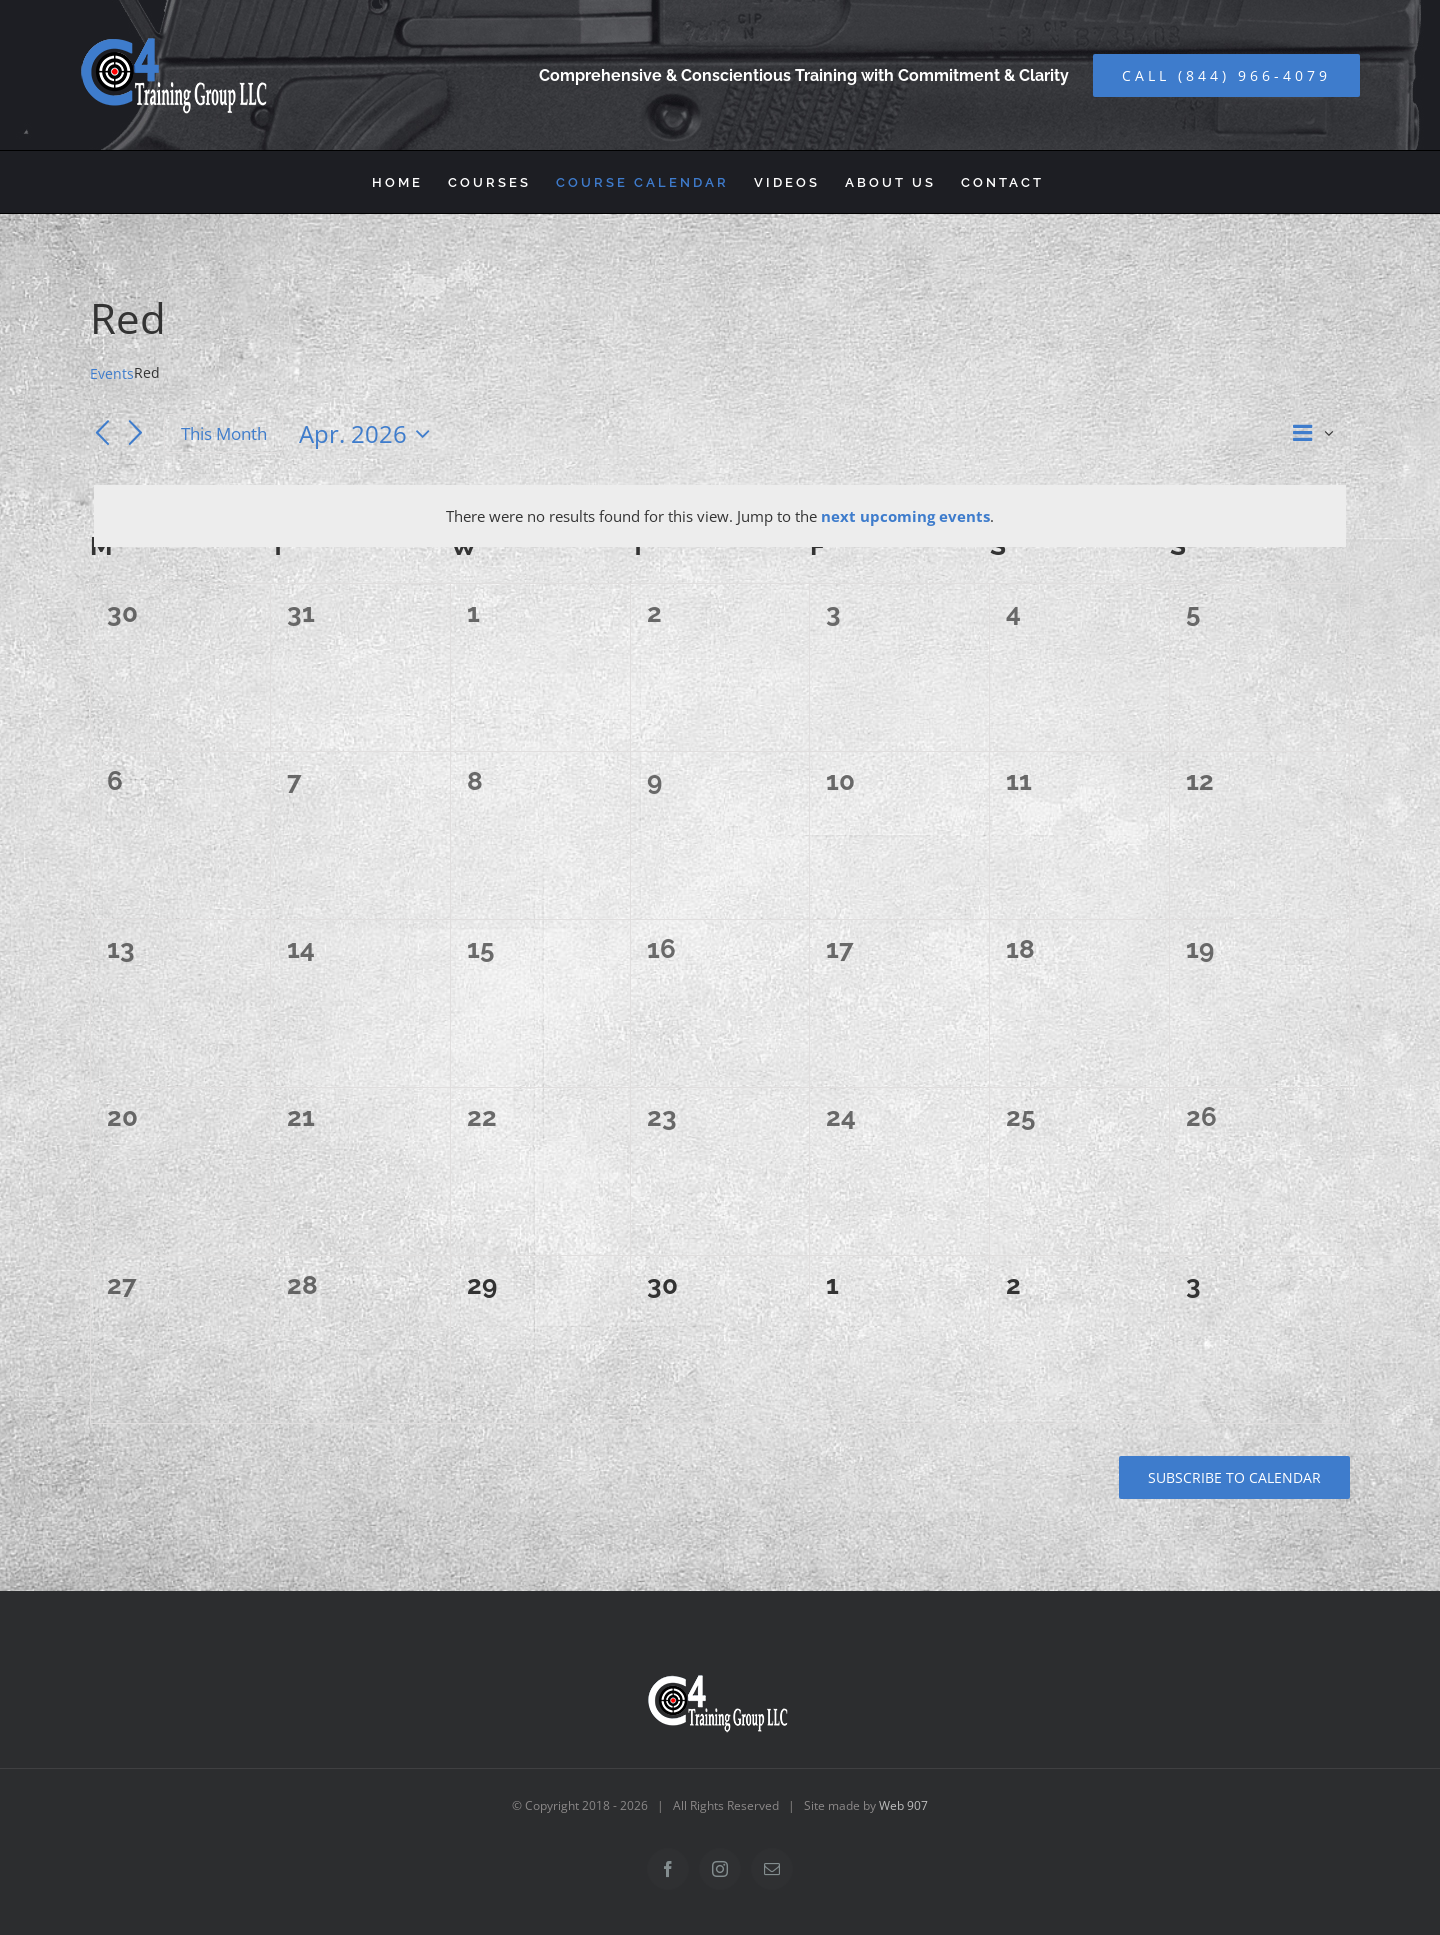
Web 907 (903, 1805)
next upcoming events (905, 516)
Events (112, 373)
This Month (224, 433)
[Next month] (136, 435)
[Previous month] (102, 435)
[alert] (720, 516)
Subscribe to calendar (1234, 1477)
